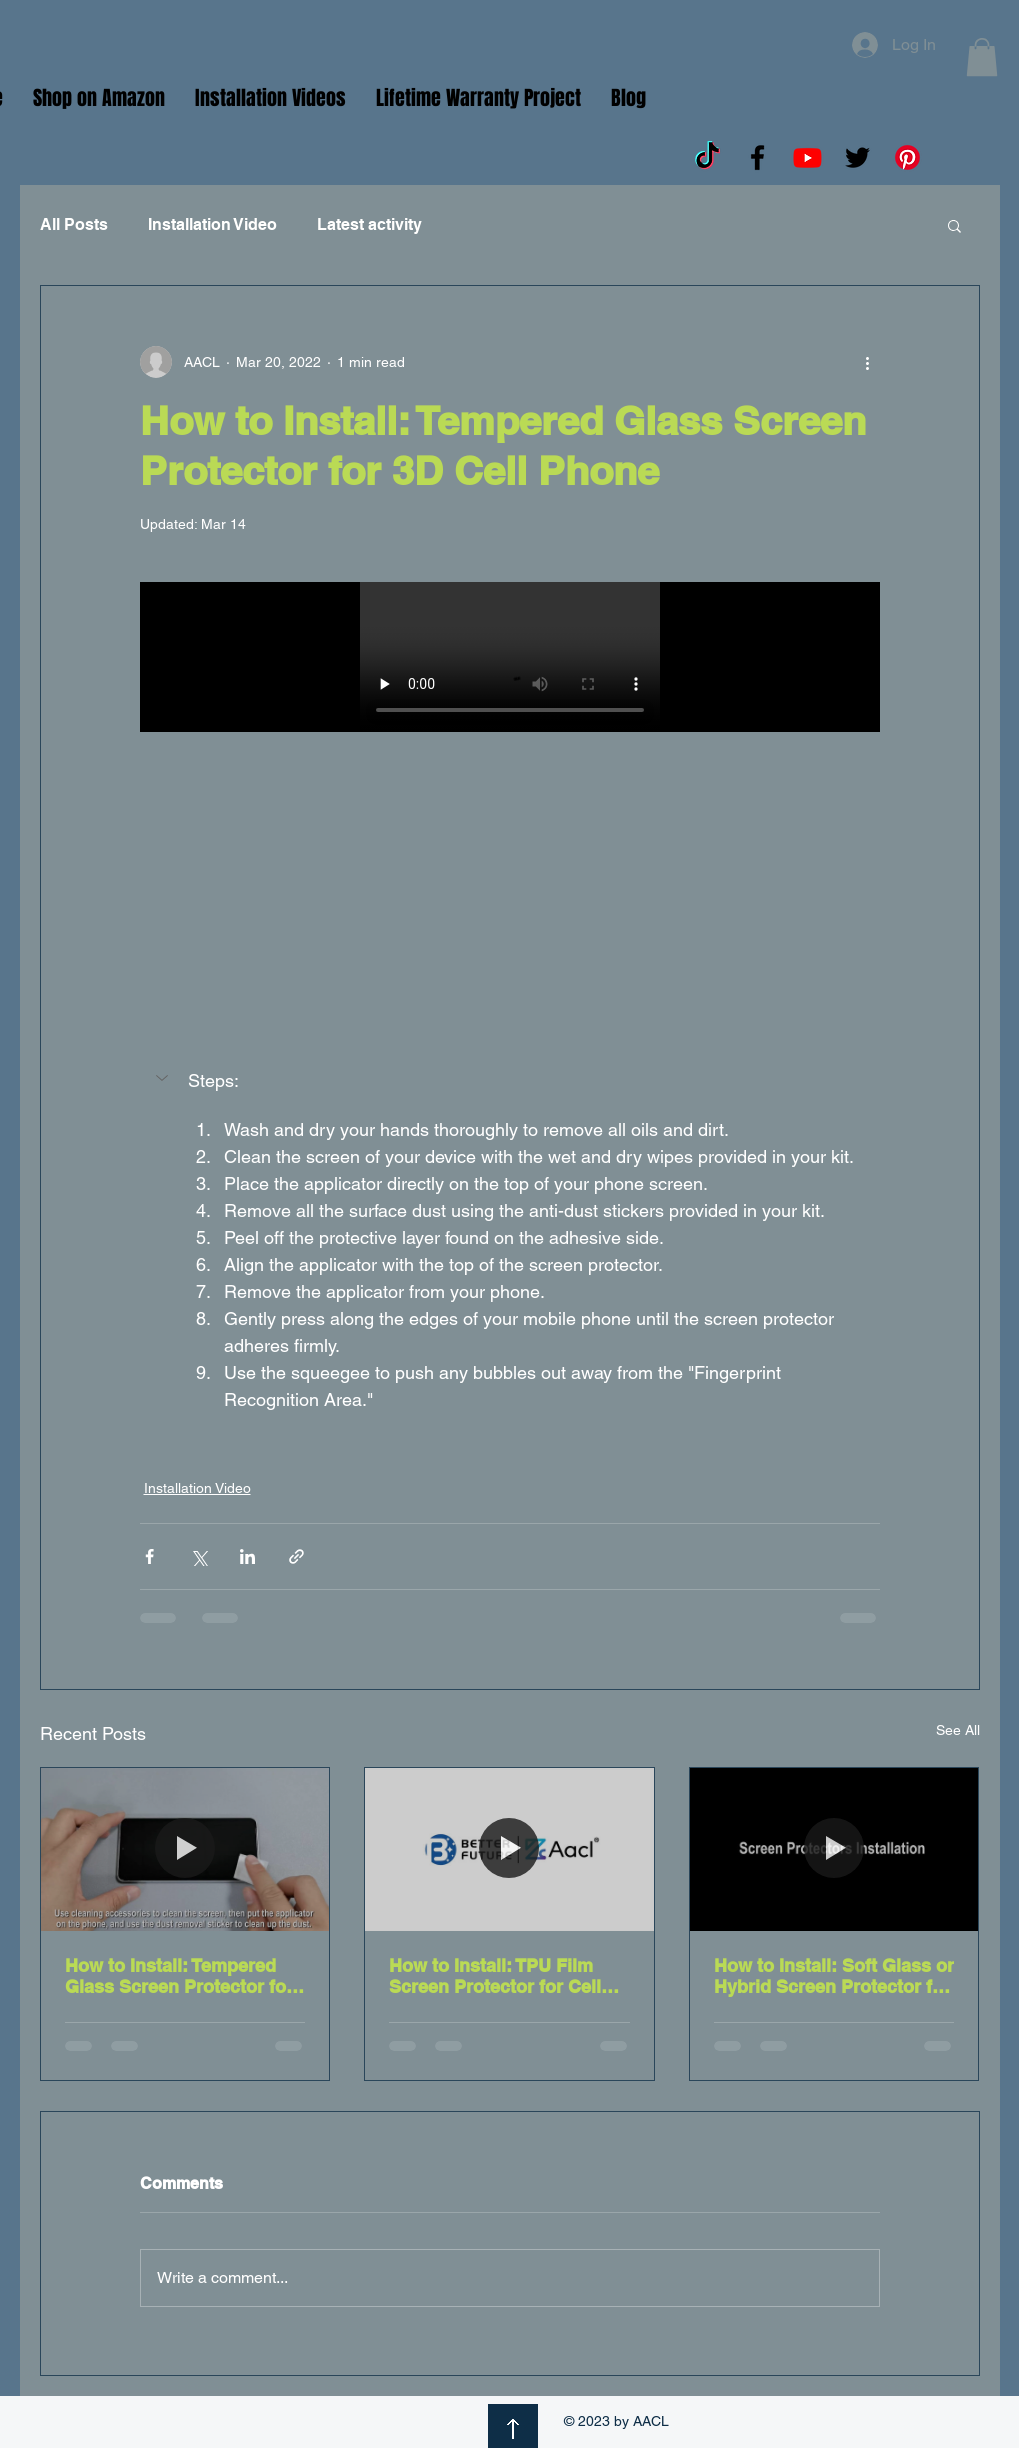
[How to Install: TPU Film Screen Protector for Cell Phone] (509, 1849)
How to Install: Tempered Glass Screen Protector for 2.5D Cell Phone (179, 1976)
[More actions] (868, 362)
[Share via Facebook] (149, 1556)
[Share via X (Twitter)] (198, 1556)
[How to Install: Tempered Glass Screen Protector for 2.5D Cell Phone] (185, 1849)
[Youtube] (807, 157)
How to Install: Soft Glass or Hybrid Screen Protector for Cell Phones (834, 1976)
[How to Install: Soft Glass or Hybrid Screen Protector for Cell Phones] (834, 1849)
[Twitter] (857, 157)
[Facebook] (757, 157)
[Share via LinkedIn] (247, 1556)
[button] (982, 57)
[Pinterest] (907, 157)
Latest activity (369, 224)
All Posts (74, 224)
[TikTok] (707, 157)
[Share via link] (296, 1556)
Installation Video (212, 224)
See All (958, 1730)
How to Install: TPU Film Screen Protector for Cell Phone (495, 1976)
